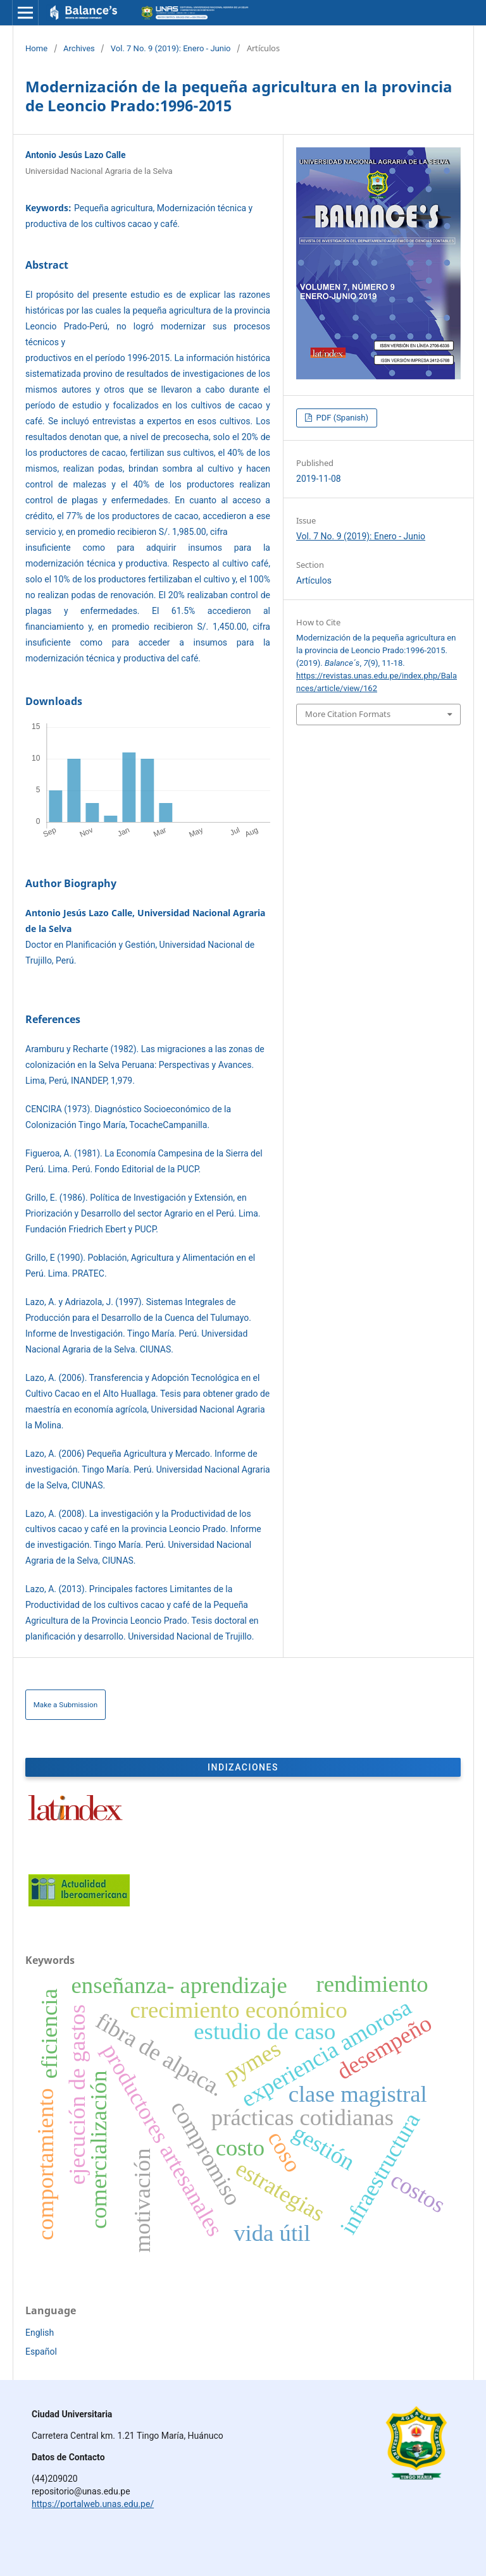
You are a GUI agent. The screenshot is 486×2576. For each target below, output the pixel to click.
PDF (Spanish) (341, 417)
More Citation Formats (347, 714)
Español (41, 2351)
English (39, 2333)
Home (36, 48)
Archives (79, 48)
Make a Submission (66, 1704)
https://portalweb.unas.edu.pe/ (93, 2504)
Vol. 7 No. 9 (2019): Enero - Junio (171, 48)
